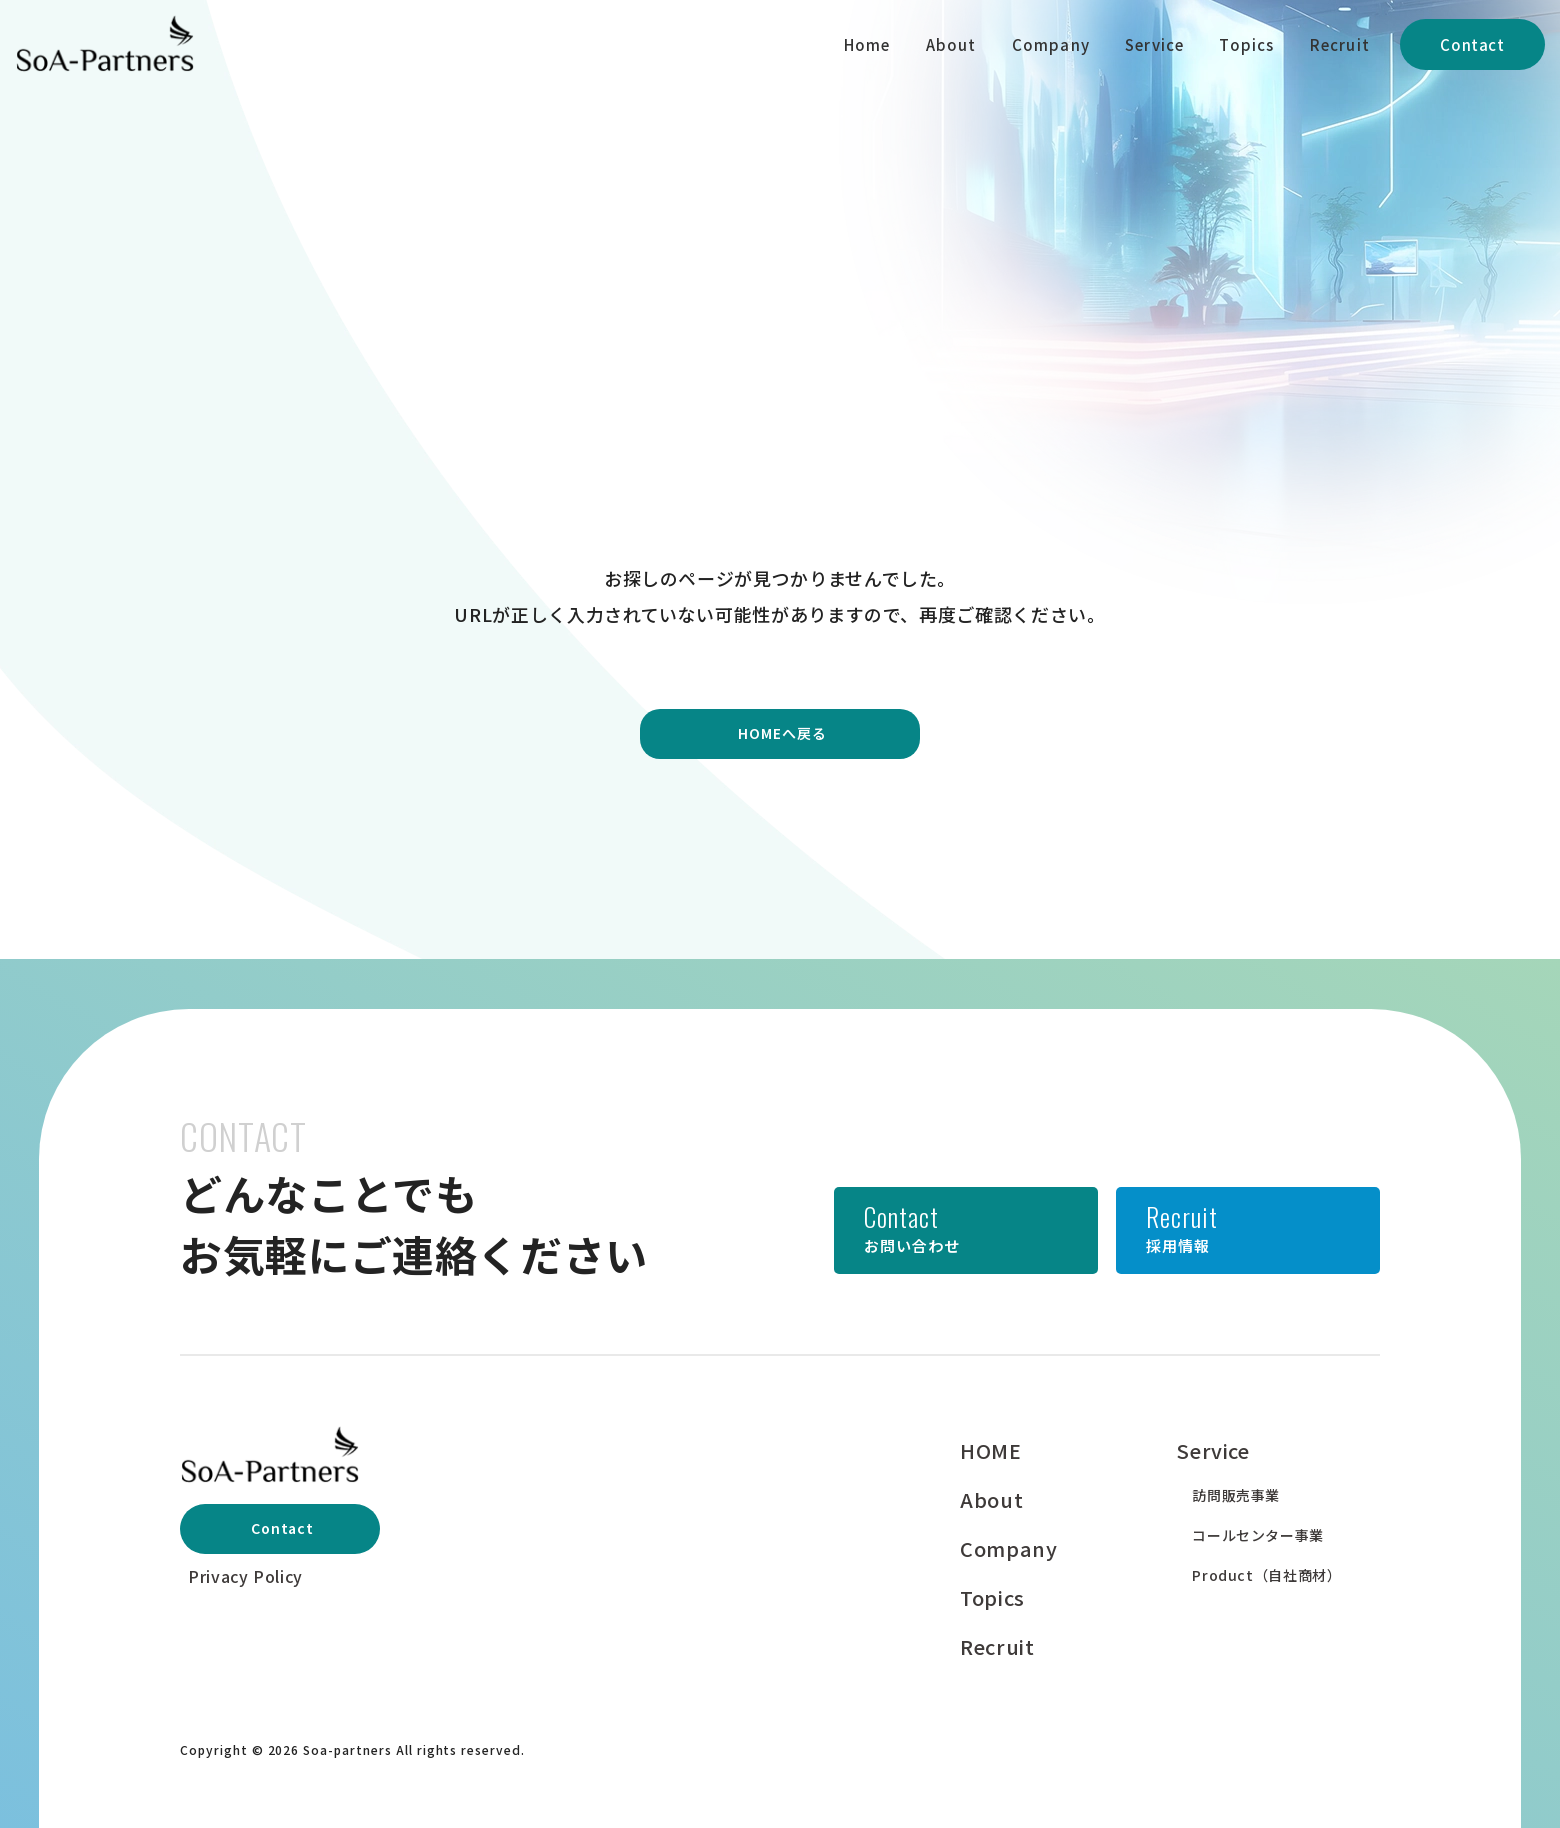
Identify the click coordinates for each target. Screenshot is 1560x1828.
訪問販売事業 (1236, 1495)
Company (1051, 44)
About (951, 44)
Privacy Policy (245, 1576)
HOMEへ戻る (782, 733)
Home (867, 44)
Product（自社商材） (1266, 1575)
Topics (1246, 44)
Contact (1472, 44)
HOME (991, 1450)
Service (1154, 44)
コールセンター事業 (1258, 1535)
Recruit (1340, 44)
